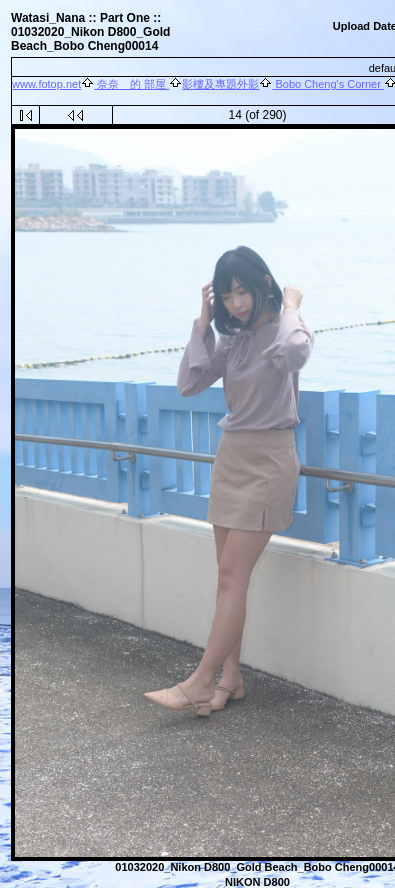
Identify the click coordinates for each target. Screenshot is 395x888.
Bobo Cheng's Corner (328, 84)
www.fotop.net (46, 84)
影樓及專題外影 (220, 84)
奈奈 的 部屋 (131, 84)
